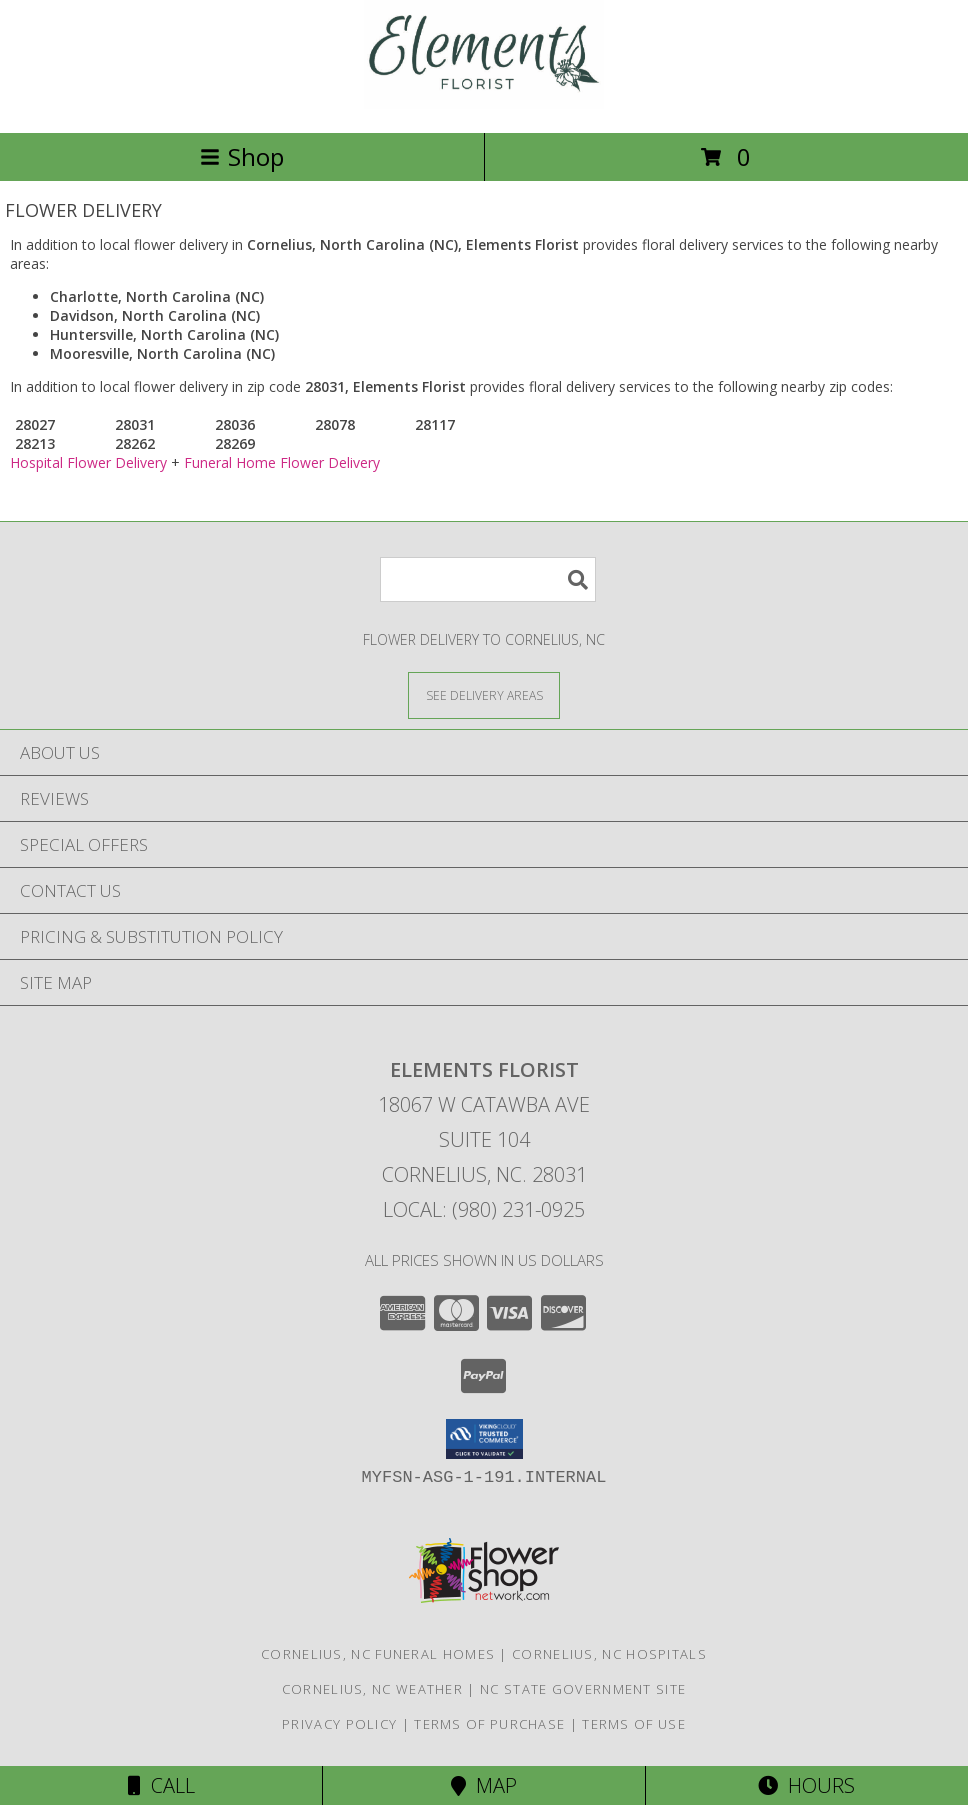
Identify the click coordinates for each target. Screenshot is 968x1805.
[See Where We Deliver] (484, 694)
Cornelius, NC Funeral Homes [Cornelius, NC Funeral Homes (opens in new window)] (378, 1654)
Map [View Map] (484, 1785)
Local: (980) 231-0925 (484, 1209)
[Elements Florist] (484, 103)
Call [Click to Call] (161, 1785)
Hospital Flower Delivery (88, 462)
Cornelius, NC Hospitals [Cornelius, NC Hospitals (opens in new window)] (609, 1654)
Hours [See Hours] (806, 1785)
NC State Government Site (583, 1689)
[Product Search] (488, 579)
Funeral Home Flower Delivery (282, 462)
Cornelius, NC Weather (372, 1689)
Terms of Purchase (489, 1724)
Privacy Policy (339, 1724)
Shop (242, 156)
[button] (484, 1439)
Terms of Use (634, 1724)
